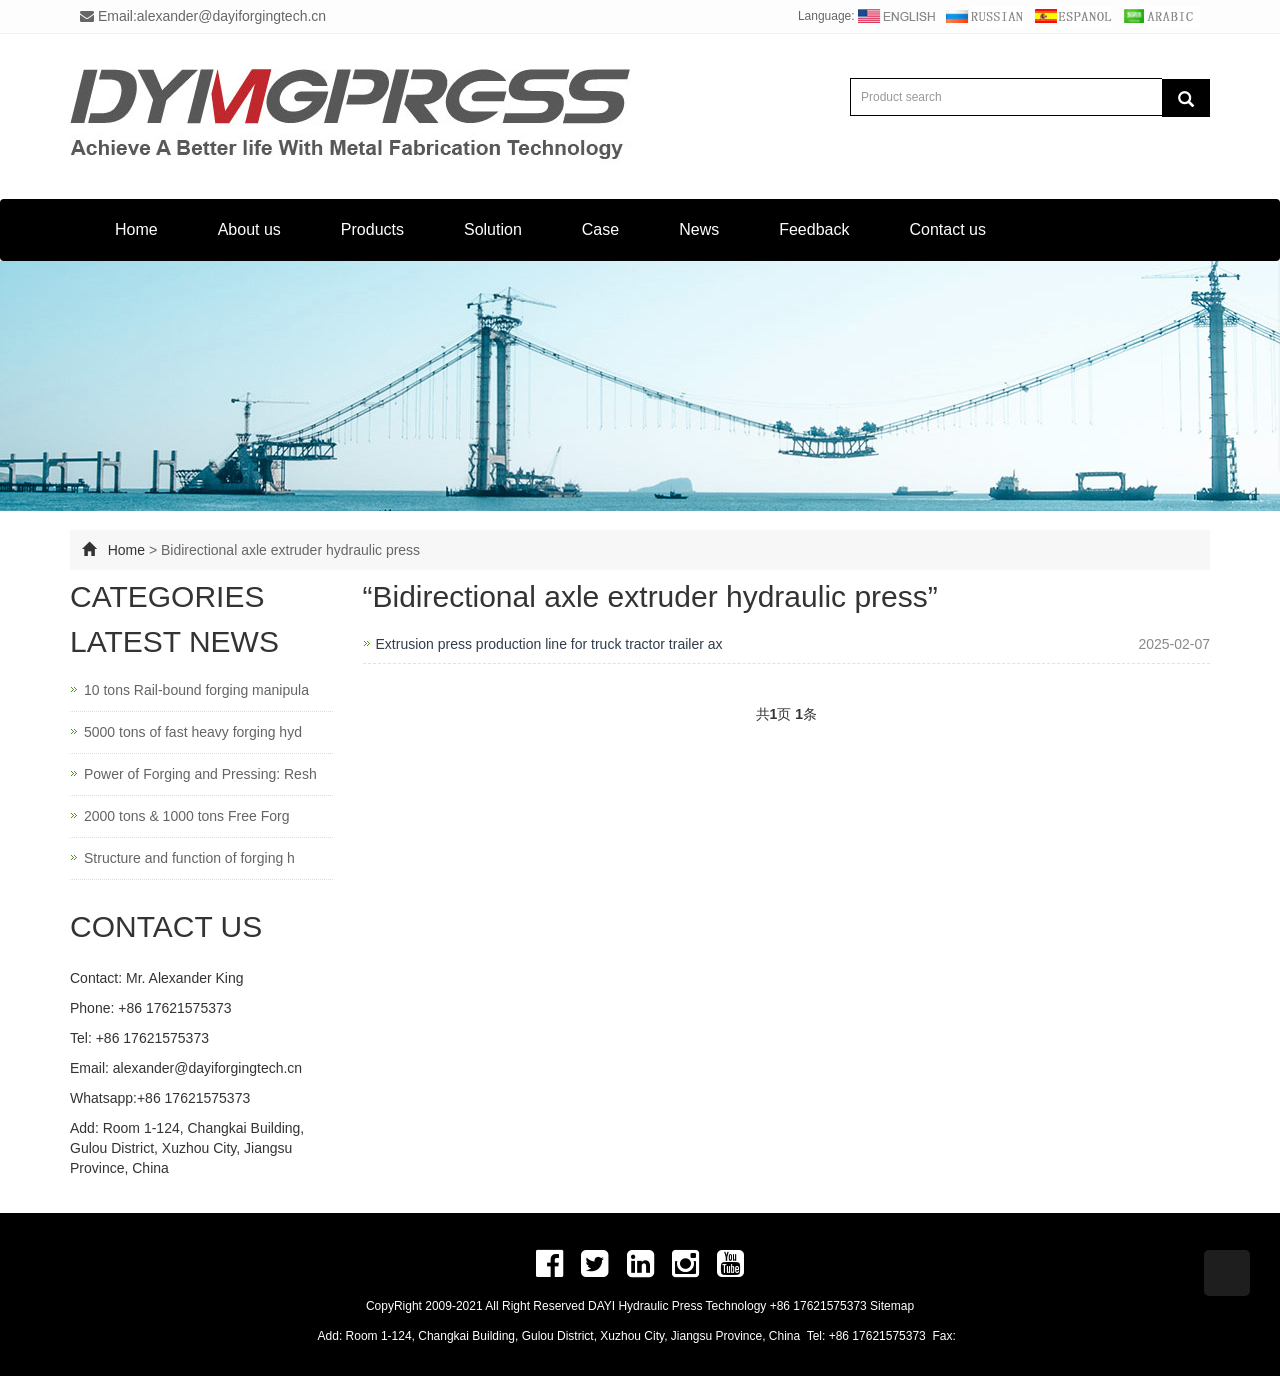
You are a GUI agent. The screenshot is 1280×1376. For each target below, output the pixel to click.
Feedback (814, 229)
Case (600, 229)
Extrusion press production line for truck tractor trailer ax (549, 644)
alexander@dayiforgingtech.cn (207, 1068)
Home (136, 229)
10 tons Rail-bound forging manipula (196, 690)
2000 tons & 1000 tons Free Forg (186, 816)
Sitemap (892, 1306)
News (699, 229)
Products (372, 229)
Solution (493, 229)
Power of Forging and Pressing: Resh (200, 774)
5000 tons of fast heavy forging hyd (193, 732)
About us (249, 229)
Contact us (947, 229)
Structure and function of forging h (189, 858)
